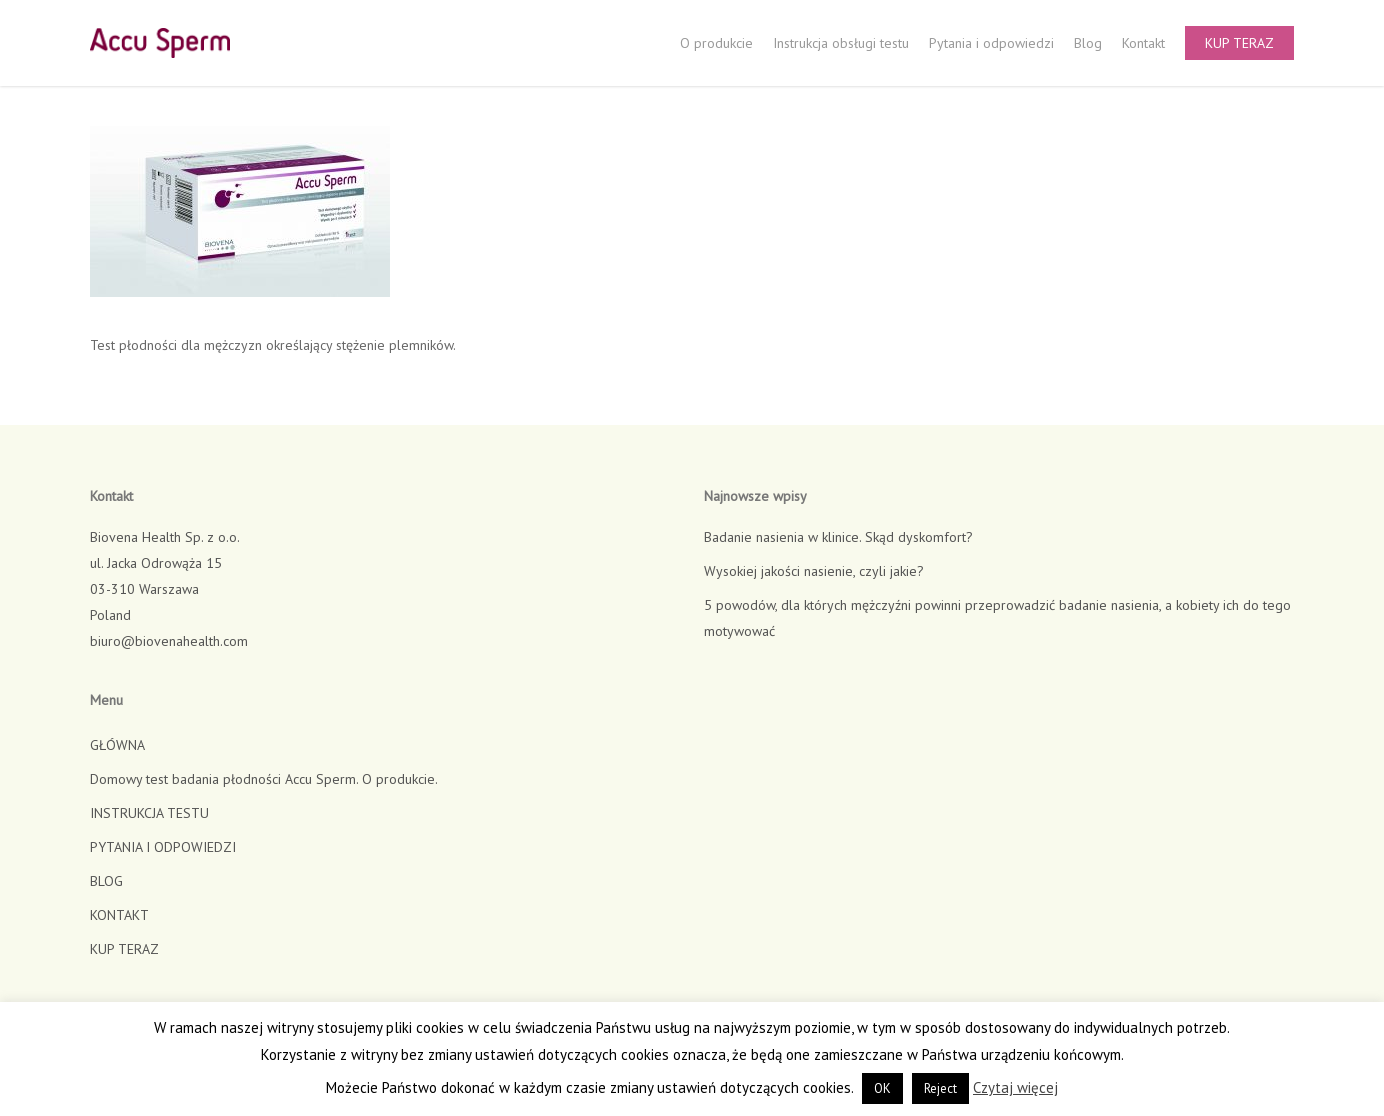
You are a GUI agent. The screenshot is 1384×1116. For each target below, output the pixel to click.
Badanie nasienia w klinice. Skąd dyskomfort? (838, 537)
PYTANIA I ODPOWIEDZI (163, 847)
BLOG (106, 881)
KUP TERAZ (124, 949)
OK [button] (882, 1088)
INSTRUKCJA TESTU (149, 813)
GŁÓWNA (117, 745)
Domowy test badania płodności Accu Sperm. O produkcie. (264, 779)
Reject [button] (940, 1088)
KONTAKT (119, 915)
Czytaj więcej (1015, 1087)
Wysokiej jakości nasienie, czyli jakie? (814, 571)
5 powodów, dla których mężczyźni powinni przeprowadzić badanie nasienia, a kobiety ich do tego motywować (997, 618)
